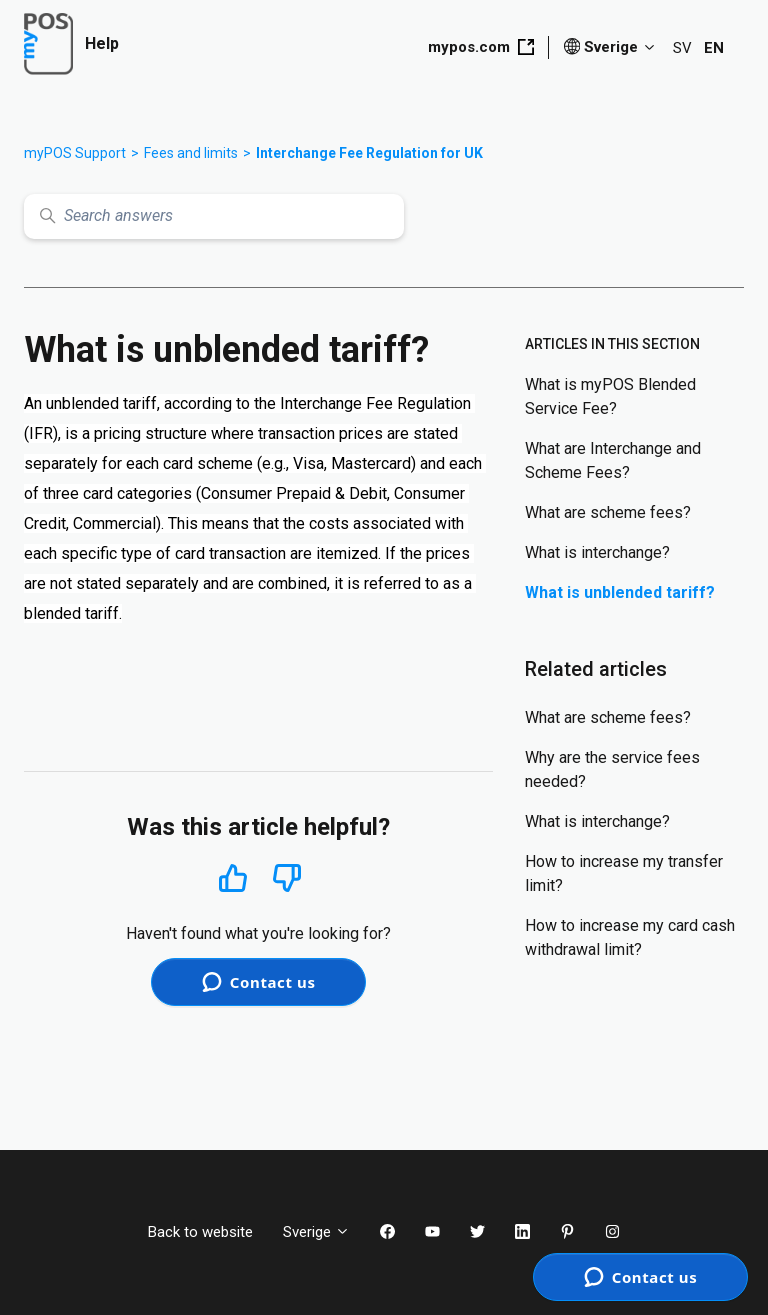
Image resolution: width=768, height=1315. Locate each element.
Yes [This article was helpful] (233, 877)
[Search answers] (214, 216)
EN (714, 48)
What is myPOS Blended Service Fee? (610, 396)
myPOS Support (75, 153)
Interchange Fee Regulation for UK (369, 153)
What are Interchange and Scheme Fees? (613, 460)
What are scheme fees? (608, 512)
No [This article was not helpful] (287, 878)
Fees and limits (191, 153)
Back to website (200, 1232)
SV (682, 48)
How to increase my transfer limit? (624, 873)
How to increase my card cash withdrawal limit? (630, 937)
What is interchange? (597, 552)
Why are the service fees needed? (612, 769)
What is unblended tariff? (620, 592)
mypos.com (481, 47)
